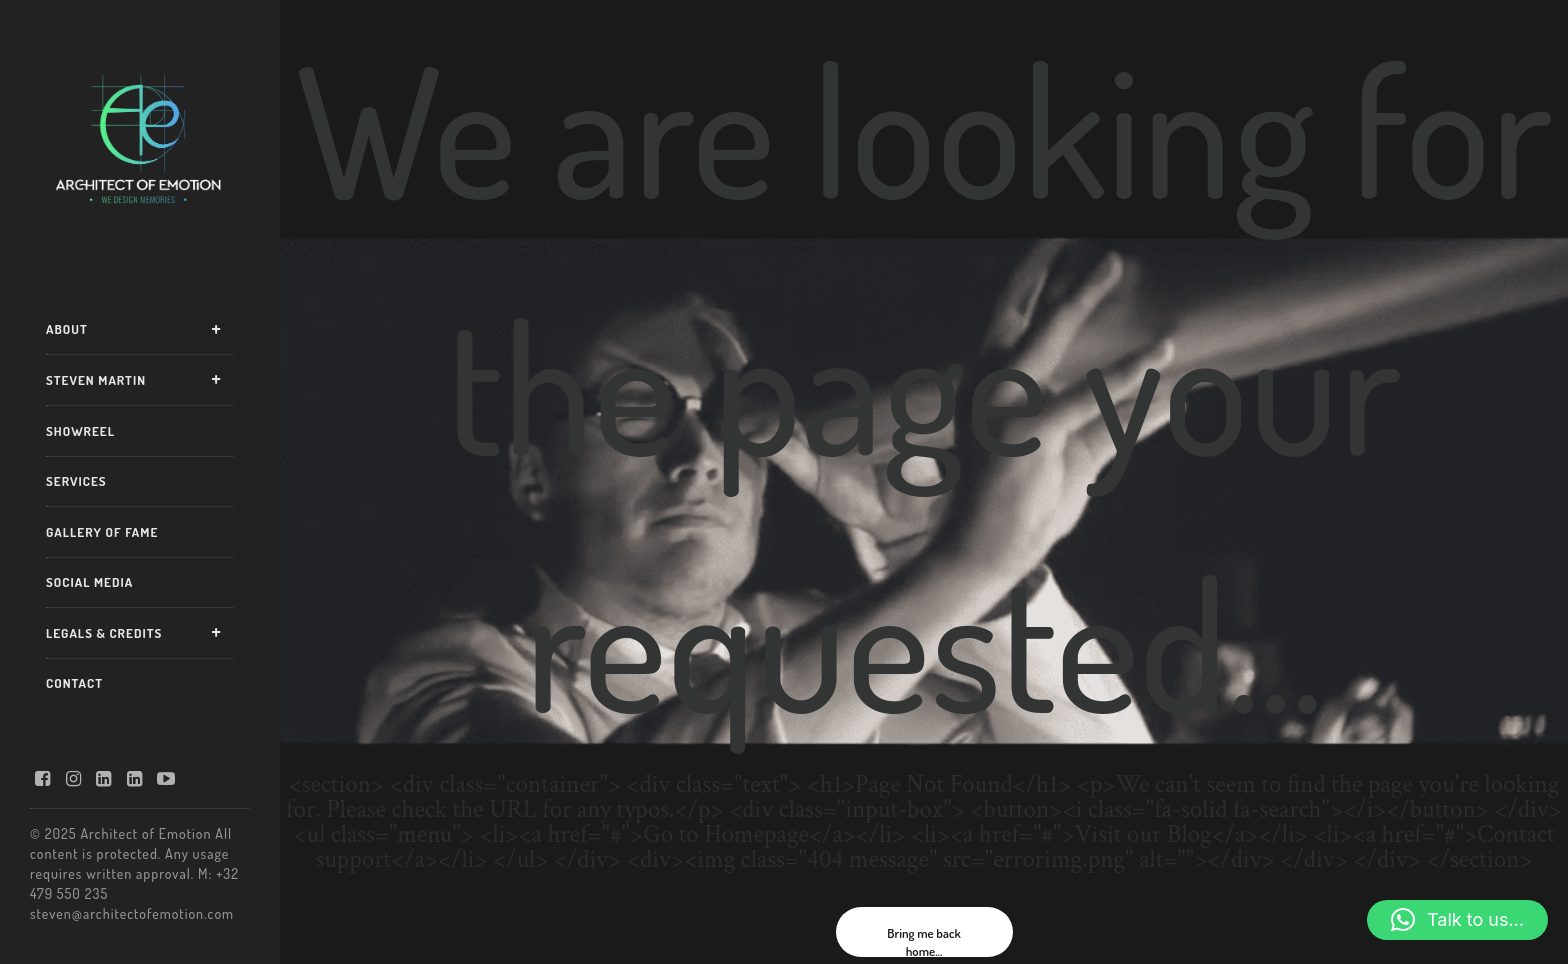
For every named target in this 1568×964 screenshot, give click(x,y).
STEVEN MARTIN (96, 380)
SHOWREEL (80, 431)
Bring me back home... (923, 941)
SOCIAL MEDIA (89, 582)
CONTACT (74, 683)
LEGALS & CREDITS (104, 633)
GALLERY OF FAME (102, 532)
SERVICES (76, 481)
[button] (1457, 920)
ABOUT (67, 329)
